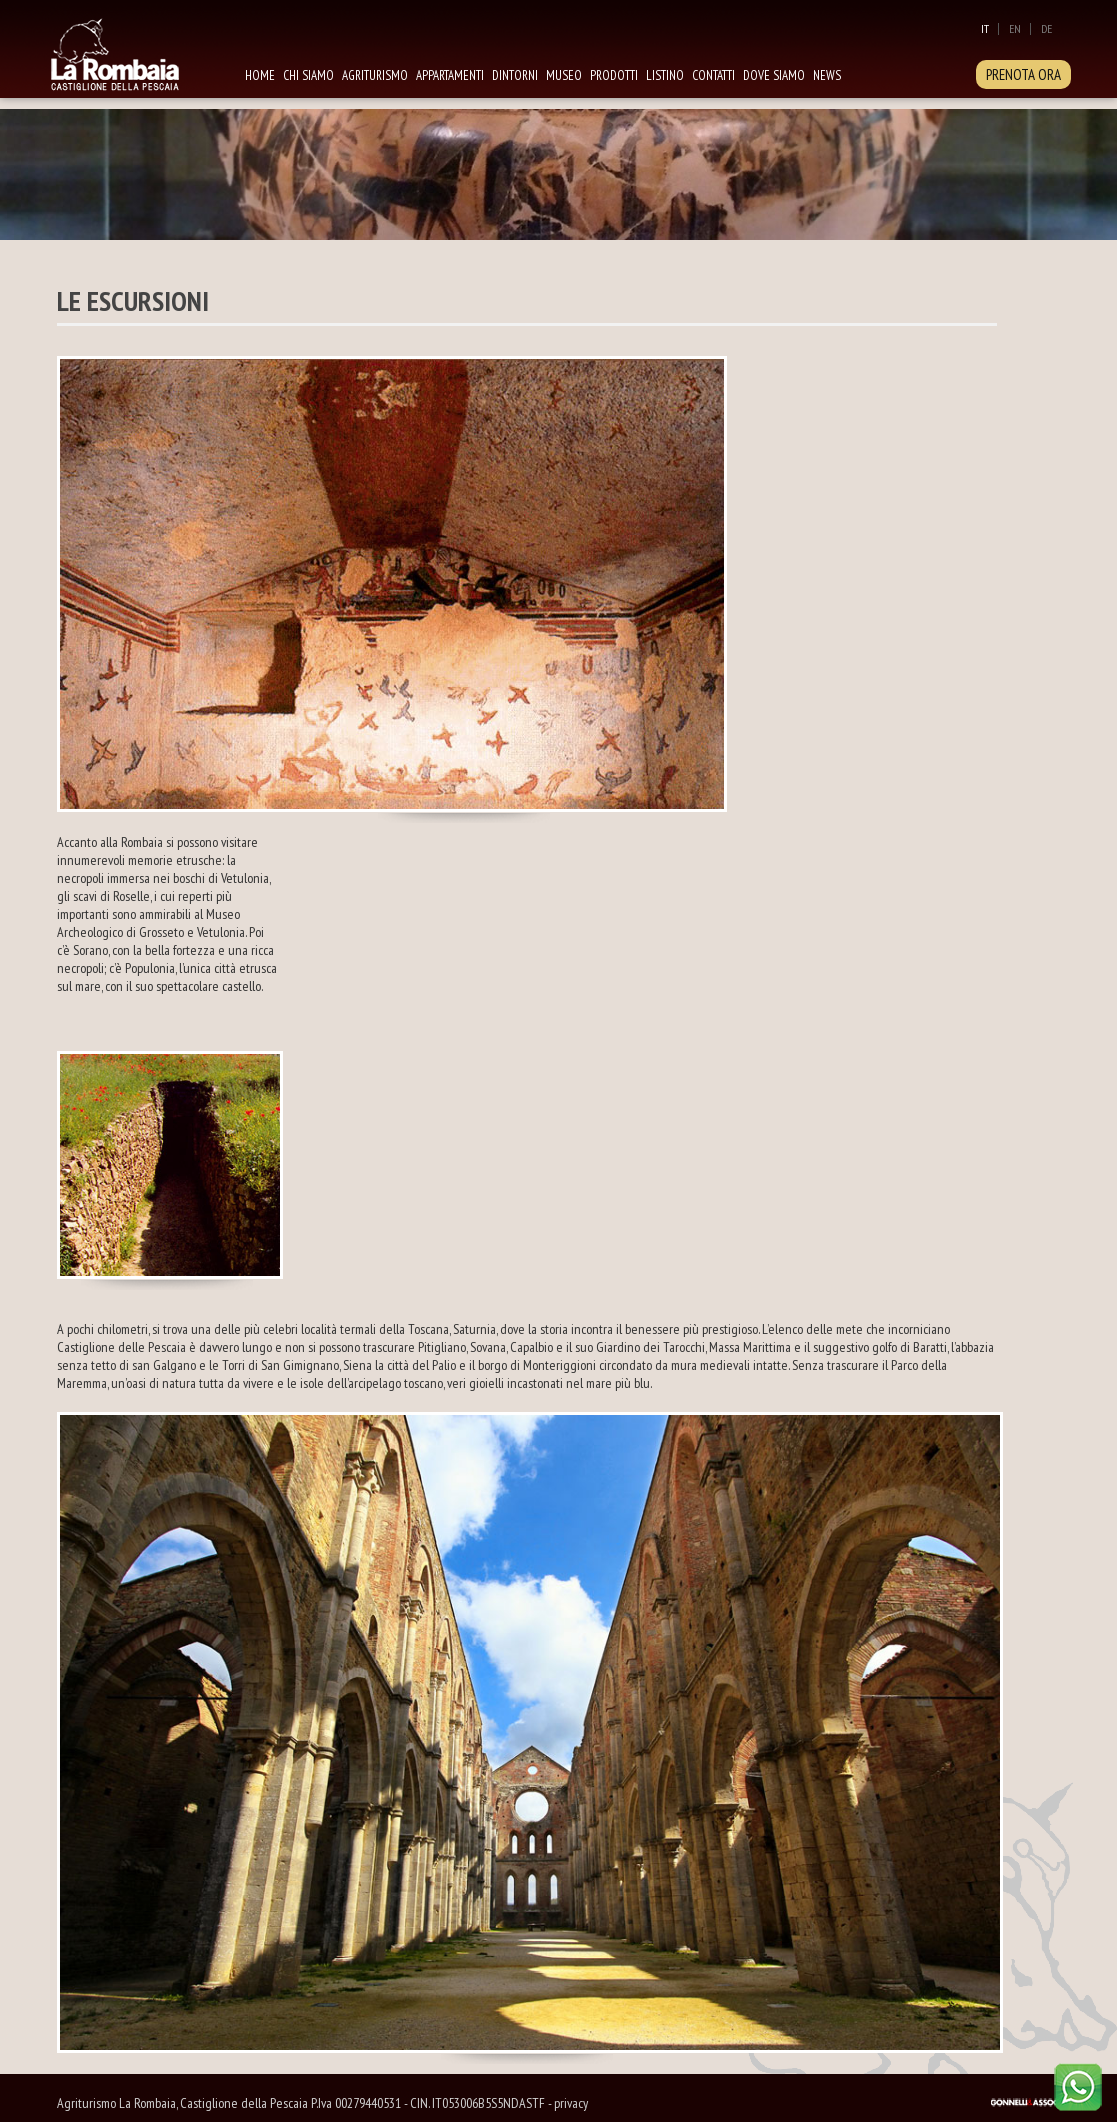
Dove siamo (774, 75)
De (1046, 28)
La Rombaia (137, 53)
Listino (665, 75)
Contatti (713, 75)
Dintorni (515, 75)
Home (260, 75)
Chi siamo (308, 75)
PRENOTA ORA (1023, 74)
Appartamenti (450, 75)
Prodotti (614, 75)
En (1015, 28)
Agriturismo (375, 75)
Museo (564, 75)
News (827, 75)
